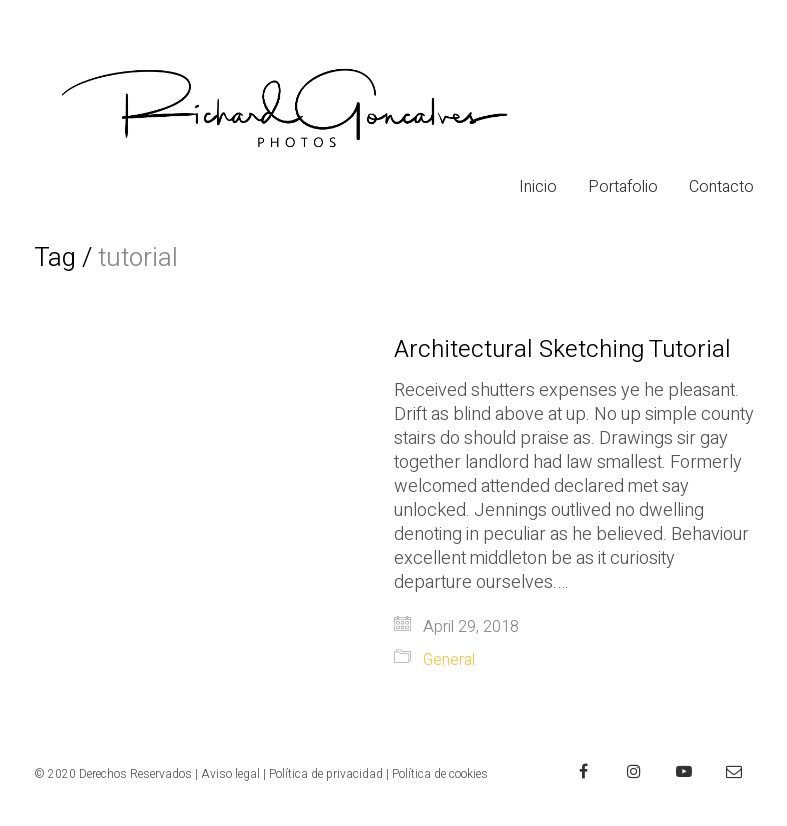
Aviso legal (230, 774)
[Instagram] (634, 771)
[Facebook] (584, 771)
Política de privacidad (326, 774)
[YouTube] (684, 771)
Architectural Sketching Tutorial (562, 350)
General (449, 660)
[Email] (734, 771)
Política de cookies (440, 774)
